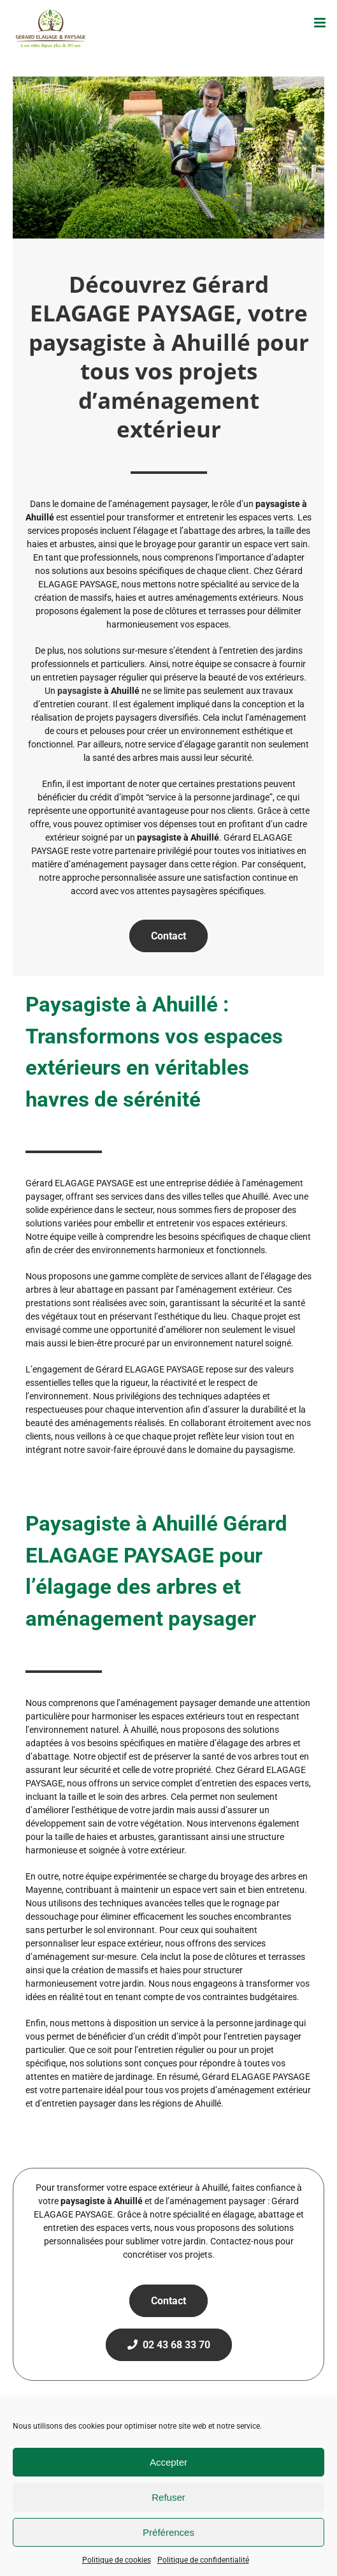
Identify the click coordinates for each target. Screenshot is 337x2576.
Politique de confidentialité (203, 2560)
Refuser (168, 2497)
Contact (168, 936)
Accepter (168, 2462)
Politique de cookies (116, 2560)
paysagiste (79, 691)
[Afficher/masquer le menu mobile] (320, 22)
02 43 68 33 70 (168, 2345)
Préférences (168, 2532)
